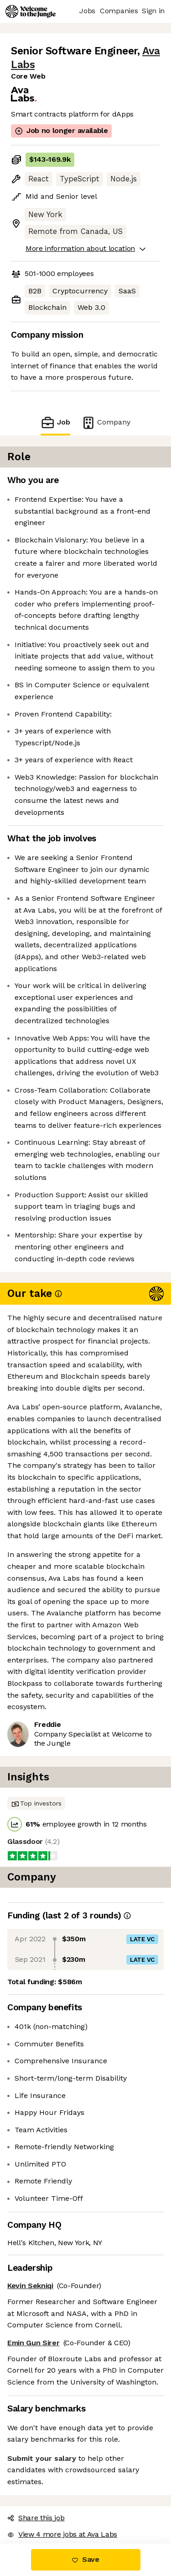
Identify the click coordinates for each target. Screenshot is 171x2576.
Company (105, 422)
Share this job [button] (36, 2517)
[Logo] (30, 11)
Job (55, 422)
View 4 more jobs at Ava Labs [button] (62, 2534)
